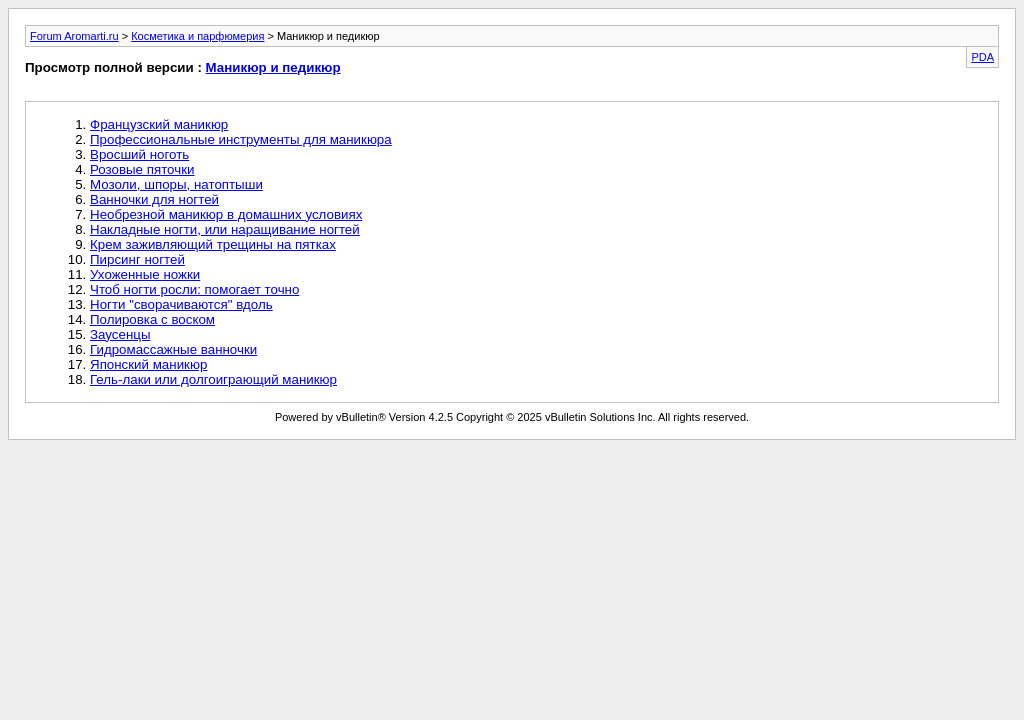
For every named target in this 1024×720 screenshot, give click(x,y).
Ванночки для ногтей (154, 199)
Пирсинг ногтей (137, 259)
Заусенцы (120, 334)
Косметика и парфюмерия (197, 36)
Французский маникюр (159, 124)
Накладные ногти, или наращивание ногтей (225, 229)
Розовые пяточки (142, 169)
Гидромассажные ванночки (173, 349)
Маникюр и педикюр (273, 67)
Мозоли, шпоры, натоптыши (176, 184)
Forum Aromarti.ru (74, 36)
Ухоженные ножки (145, 274)
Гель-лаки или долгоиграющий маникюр (213, 379)
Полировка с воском (152, 319)
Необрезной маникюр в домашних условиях (226, 214)
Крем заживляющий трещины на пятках (213, 244)
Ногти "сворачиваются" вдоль (181, 304)
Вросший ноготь (139, 154)
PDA (982, 57)
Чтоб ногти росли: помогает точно (194, 289)
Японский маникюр (148, 364)
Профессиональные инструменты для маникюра (241, 139)
